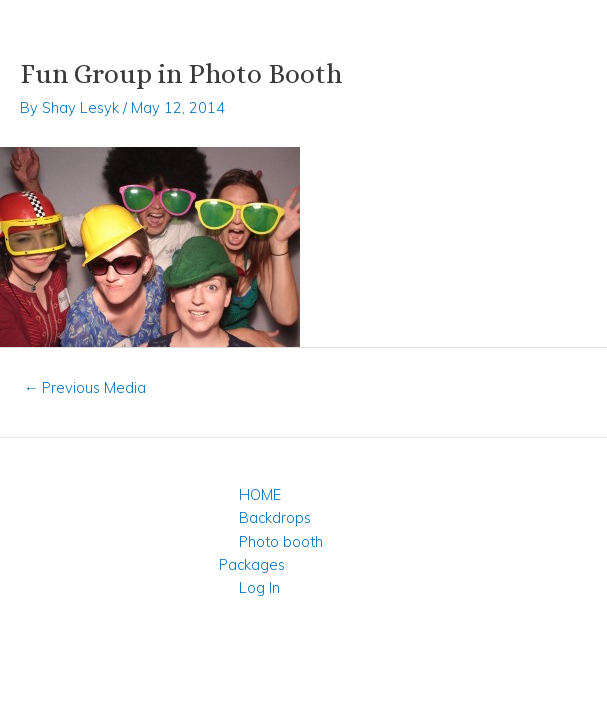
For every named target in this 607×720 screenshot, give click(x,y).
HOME (260, 494)
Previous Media (85, 387)
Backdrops (275, 517)
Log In (259, 587)
